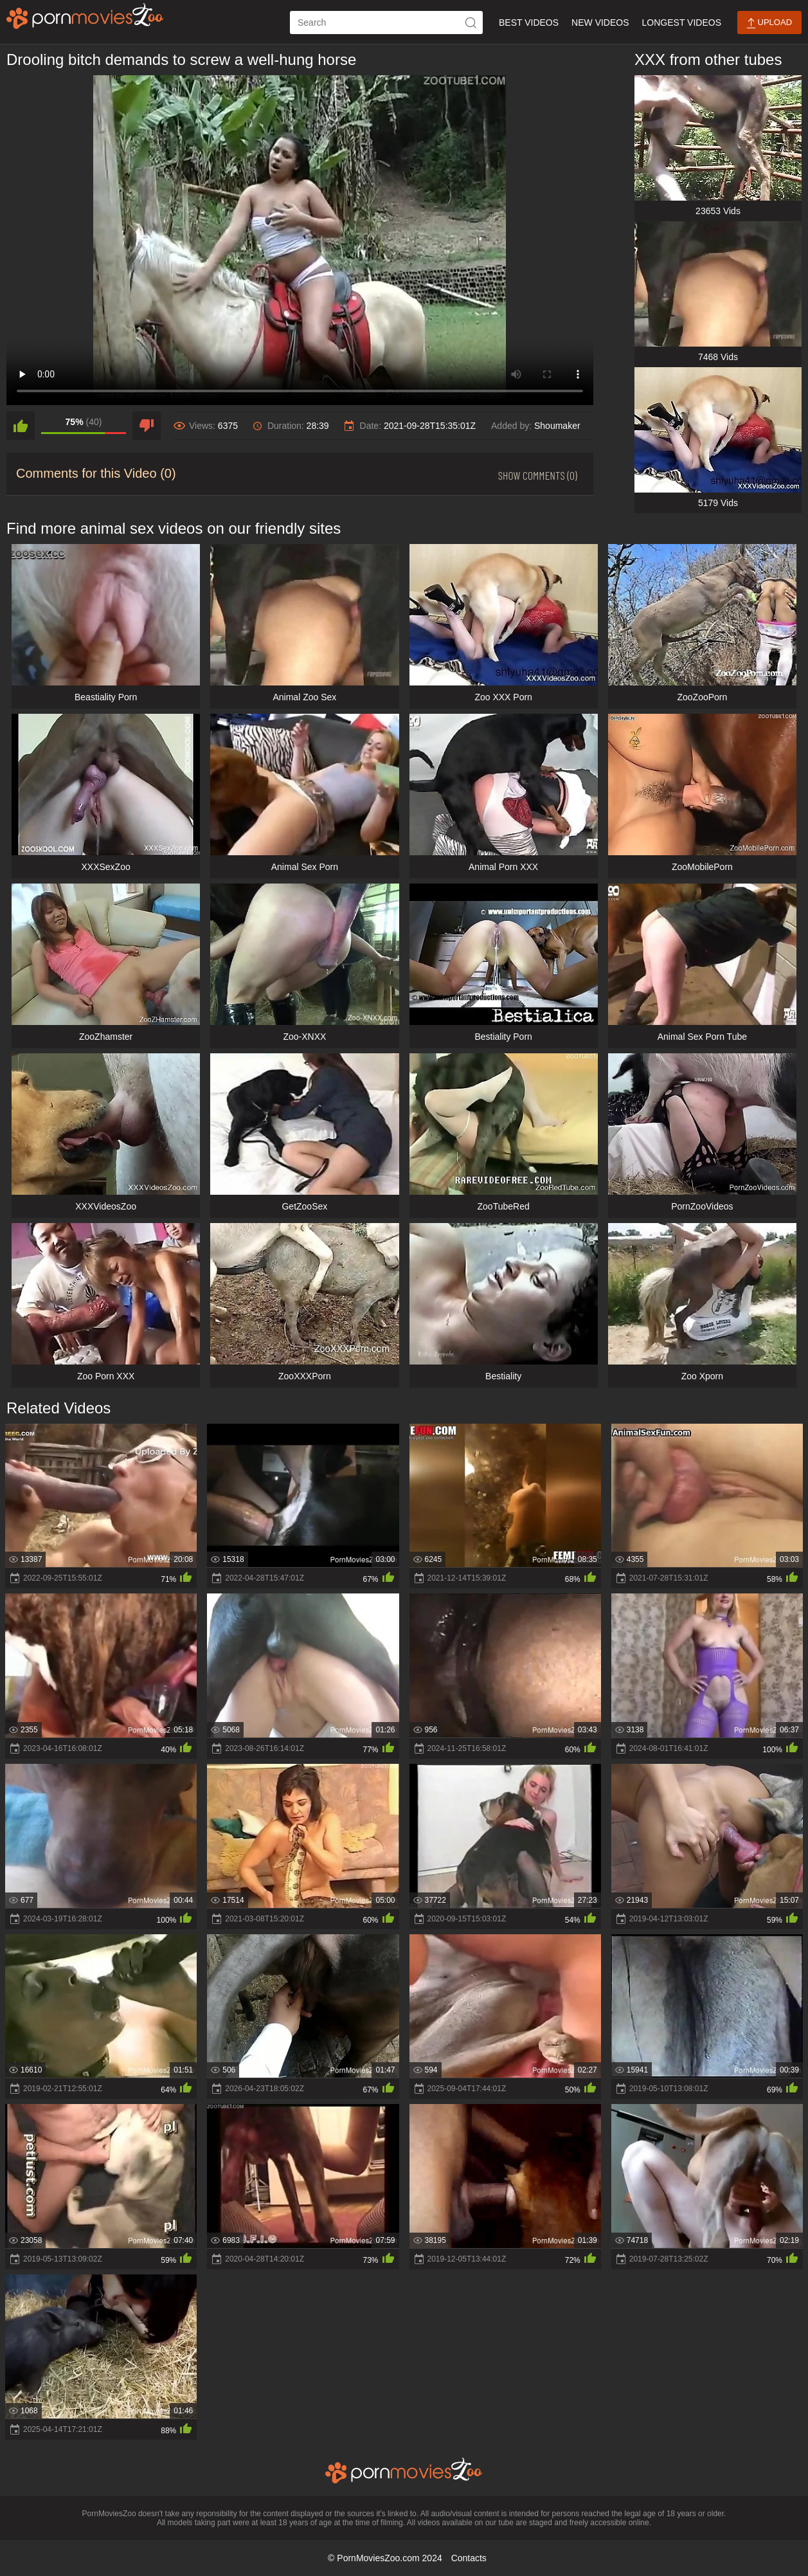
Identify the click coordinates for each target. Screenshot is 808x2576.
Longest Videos (681, 22)
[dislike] (146, 426)
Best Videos (529, 22)
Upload (769, 22)
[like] (20, 426)
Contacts (469, 2558)
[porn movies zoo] (85, 16)
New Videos (600, 22)
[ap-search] (386, 22)
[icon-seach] (471, 22)
